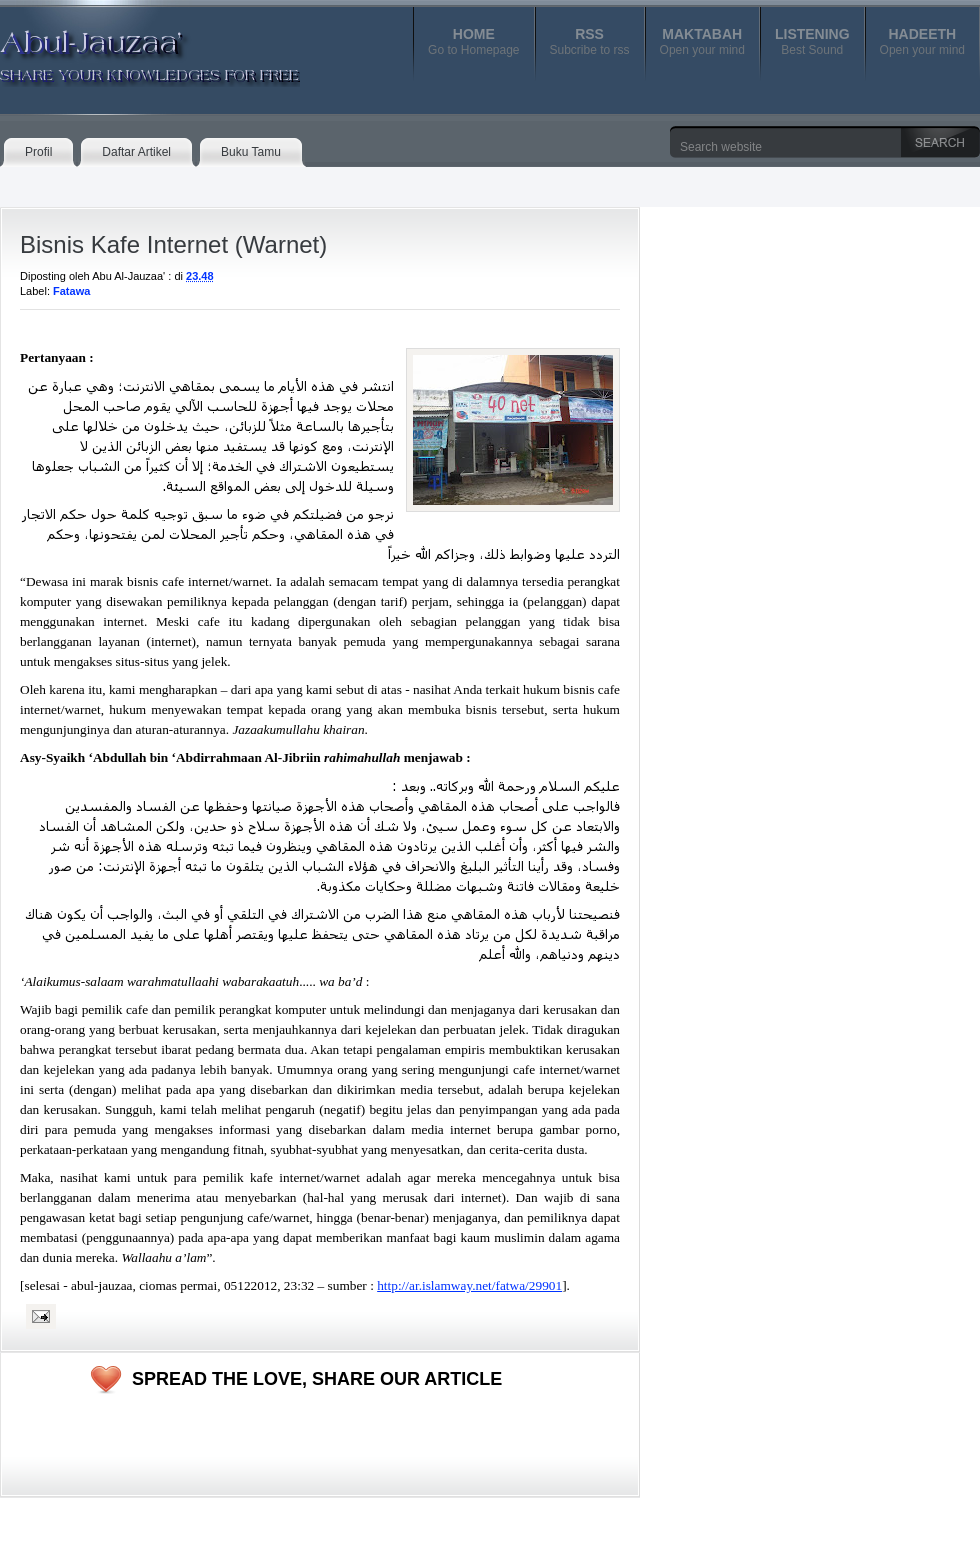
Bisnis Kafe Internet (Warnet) (173, 244)
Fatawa (71, 291)
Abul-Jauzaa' (129, 49)
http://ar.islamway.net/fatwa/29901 (469, 1285)
